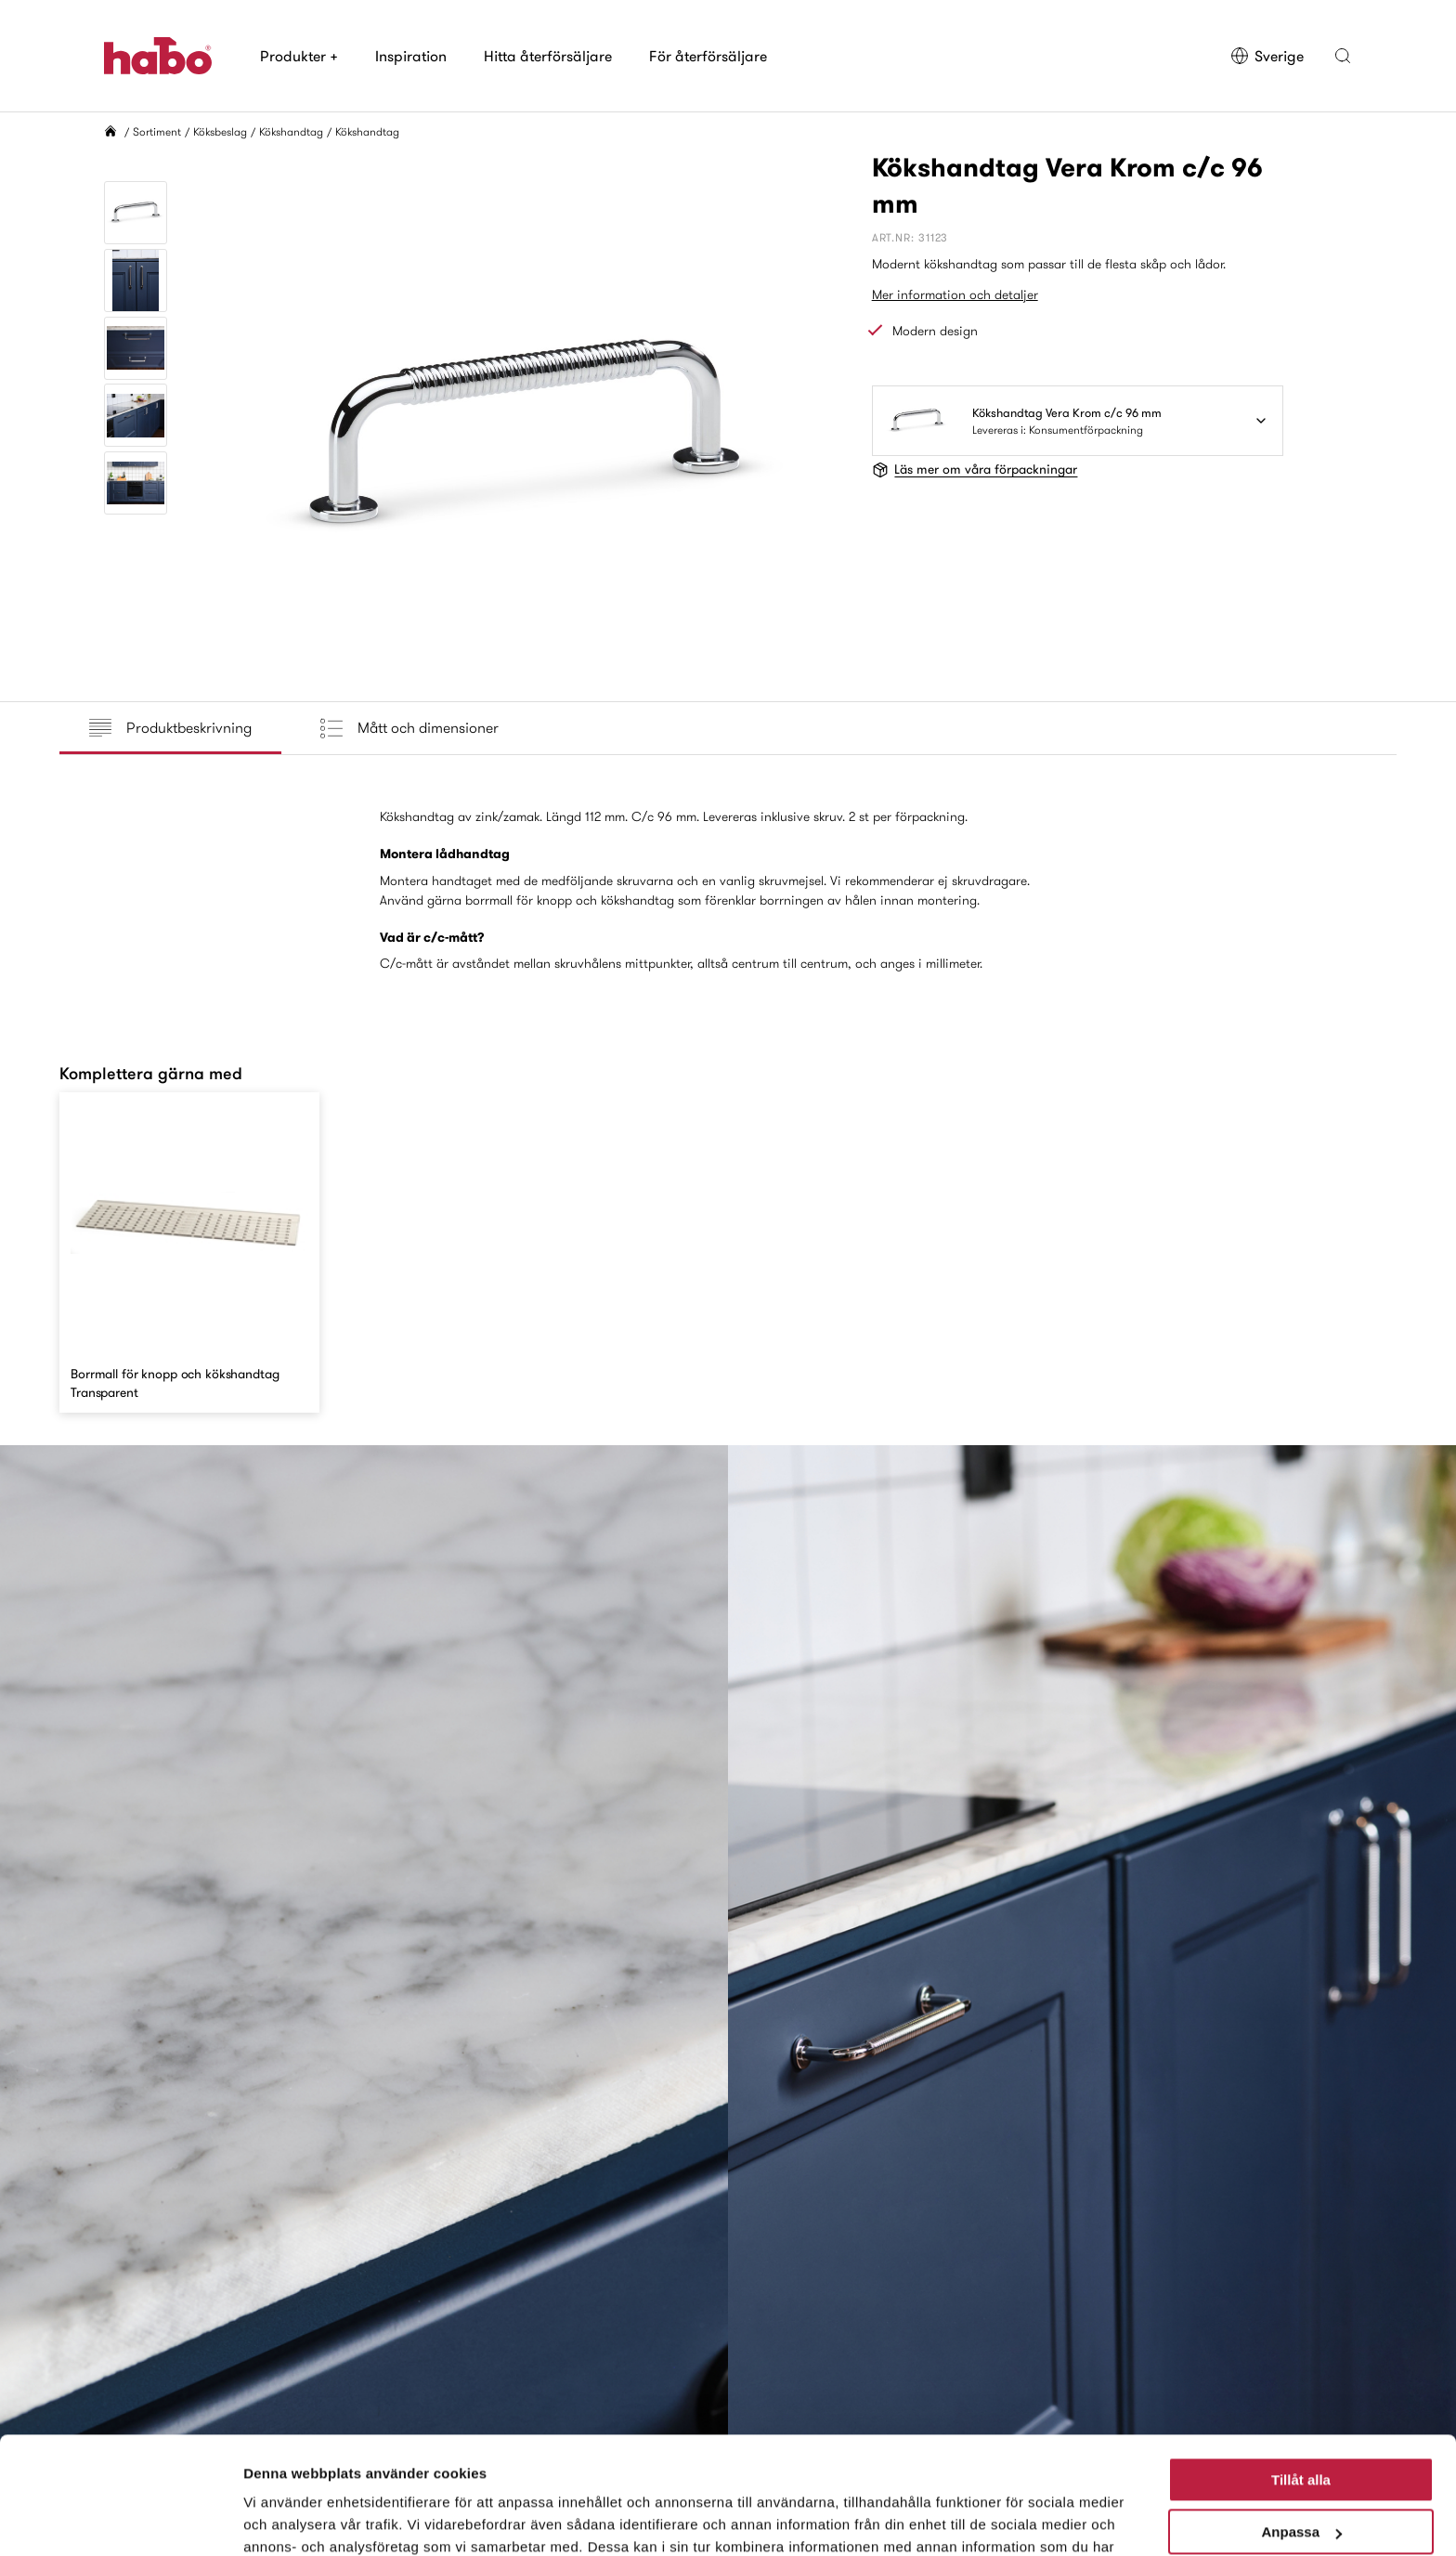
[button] (1342, 55)
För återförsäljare (708, 55)
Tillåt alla (1301, 2379)
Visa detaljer (284, 2519)
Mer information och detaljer (955, 294)
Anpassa (1301, 2431)
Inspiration (411, 55)
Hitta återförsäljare (548, 55)
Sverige (1267, 55)
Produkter (299, 55)
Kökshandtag (291, 131)
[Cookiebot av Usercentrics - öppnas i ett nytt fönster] (120, 2520)
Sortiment (157, 131)
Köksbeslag (220, 131)
